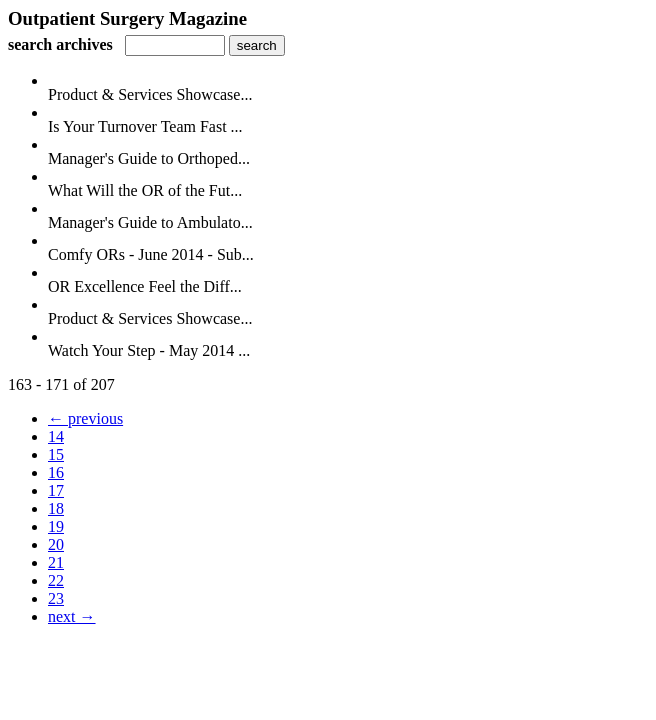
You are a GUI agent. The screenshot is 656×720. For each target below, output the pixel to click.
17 (56, 490)
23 (56, 598)
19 (56, 526)
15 (56, 454)
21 (56, 562)
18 (56, 508)
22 (56, 580)
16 (56, 472)
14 (56, 436)
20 (56, 544)
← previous (85, 418)
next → (72, 616)
